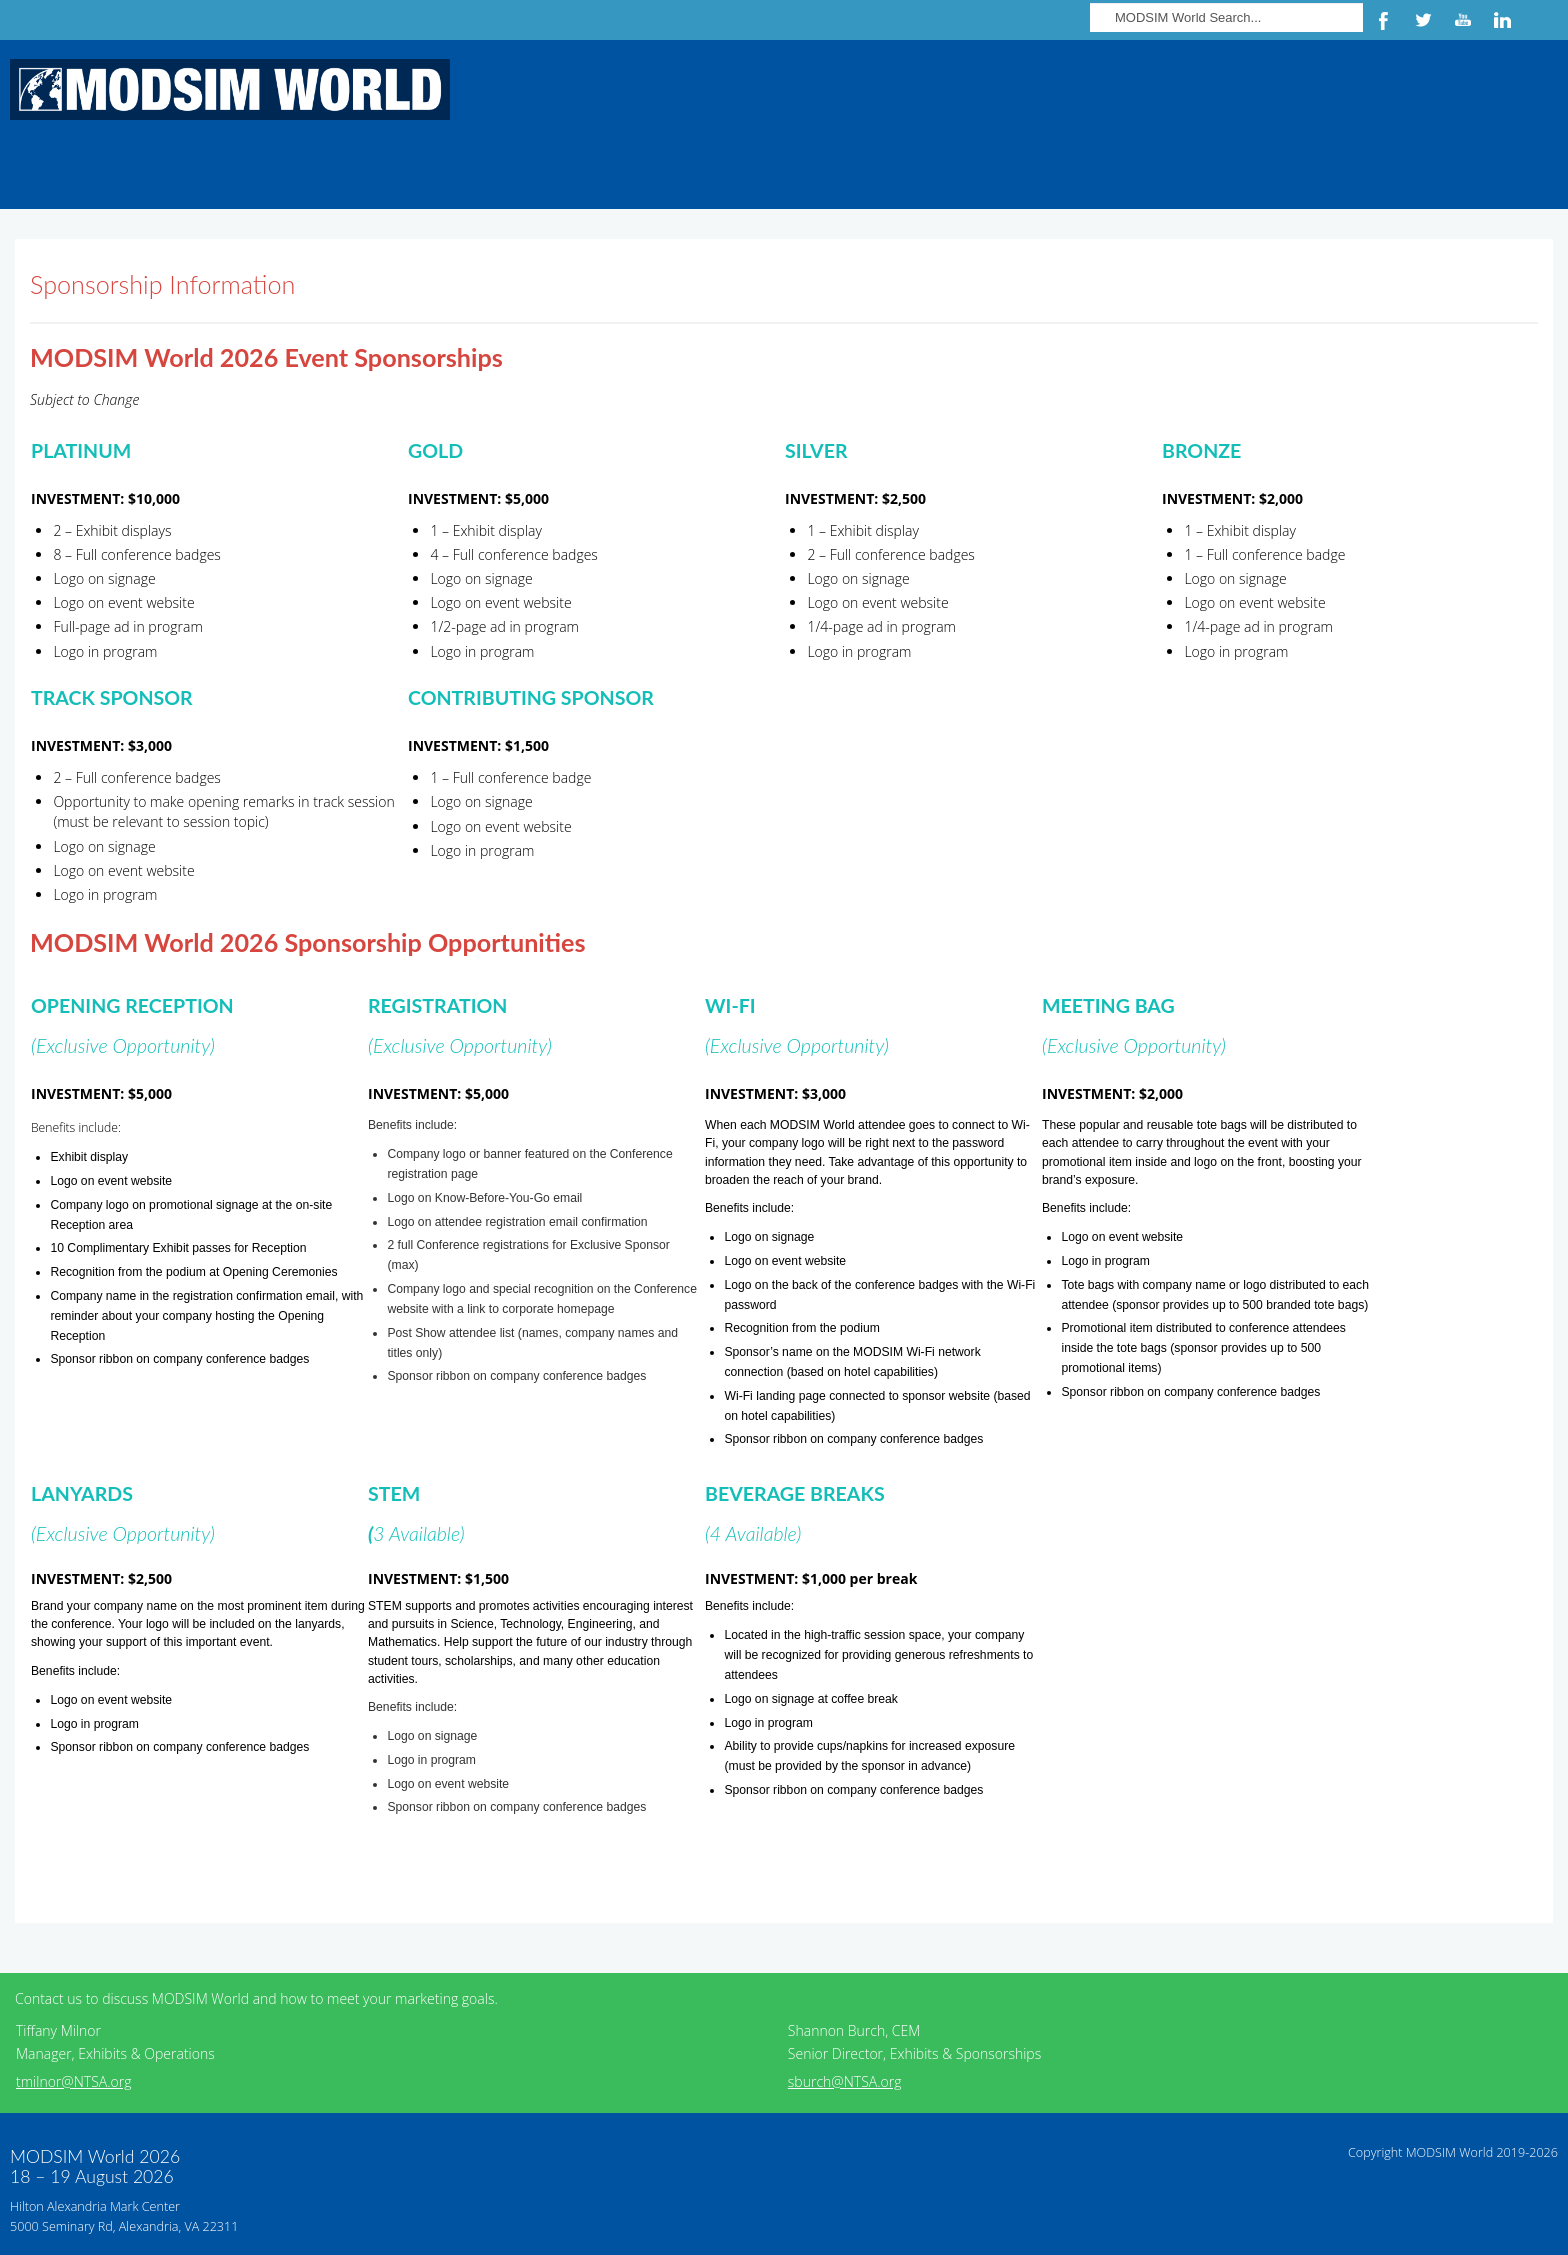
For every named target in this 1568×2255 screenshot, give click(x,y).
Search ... (1090, 0)
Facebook (1383, 20)
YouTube (1463, 20)
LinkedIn (1503, 20)
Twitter (1423, 20)
